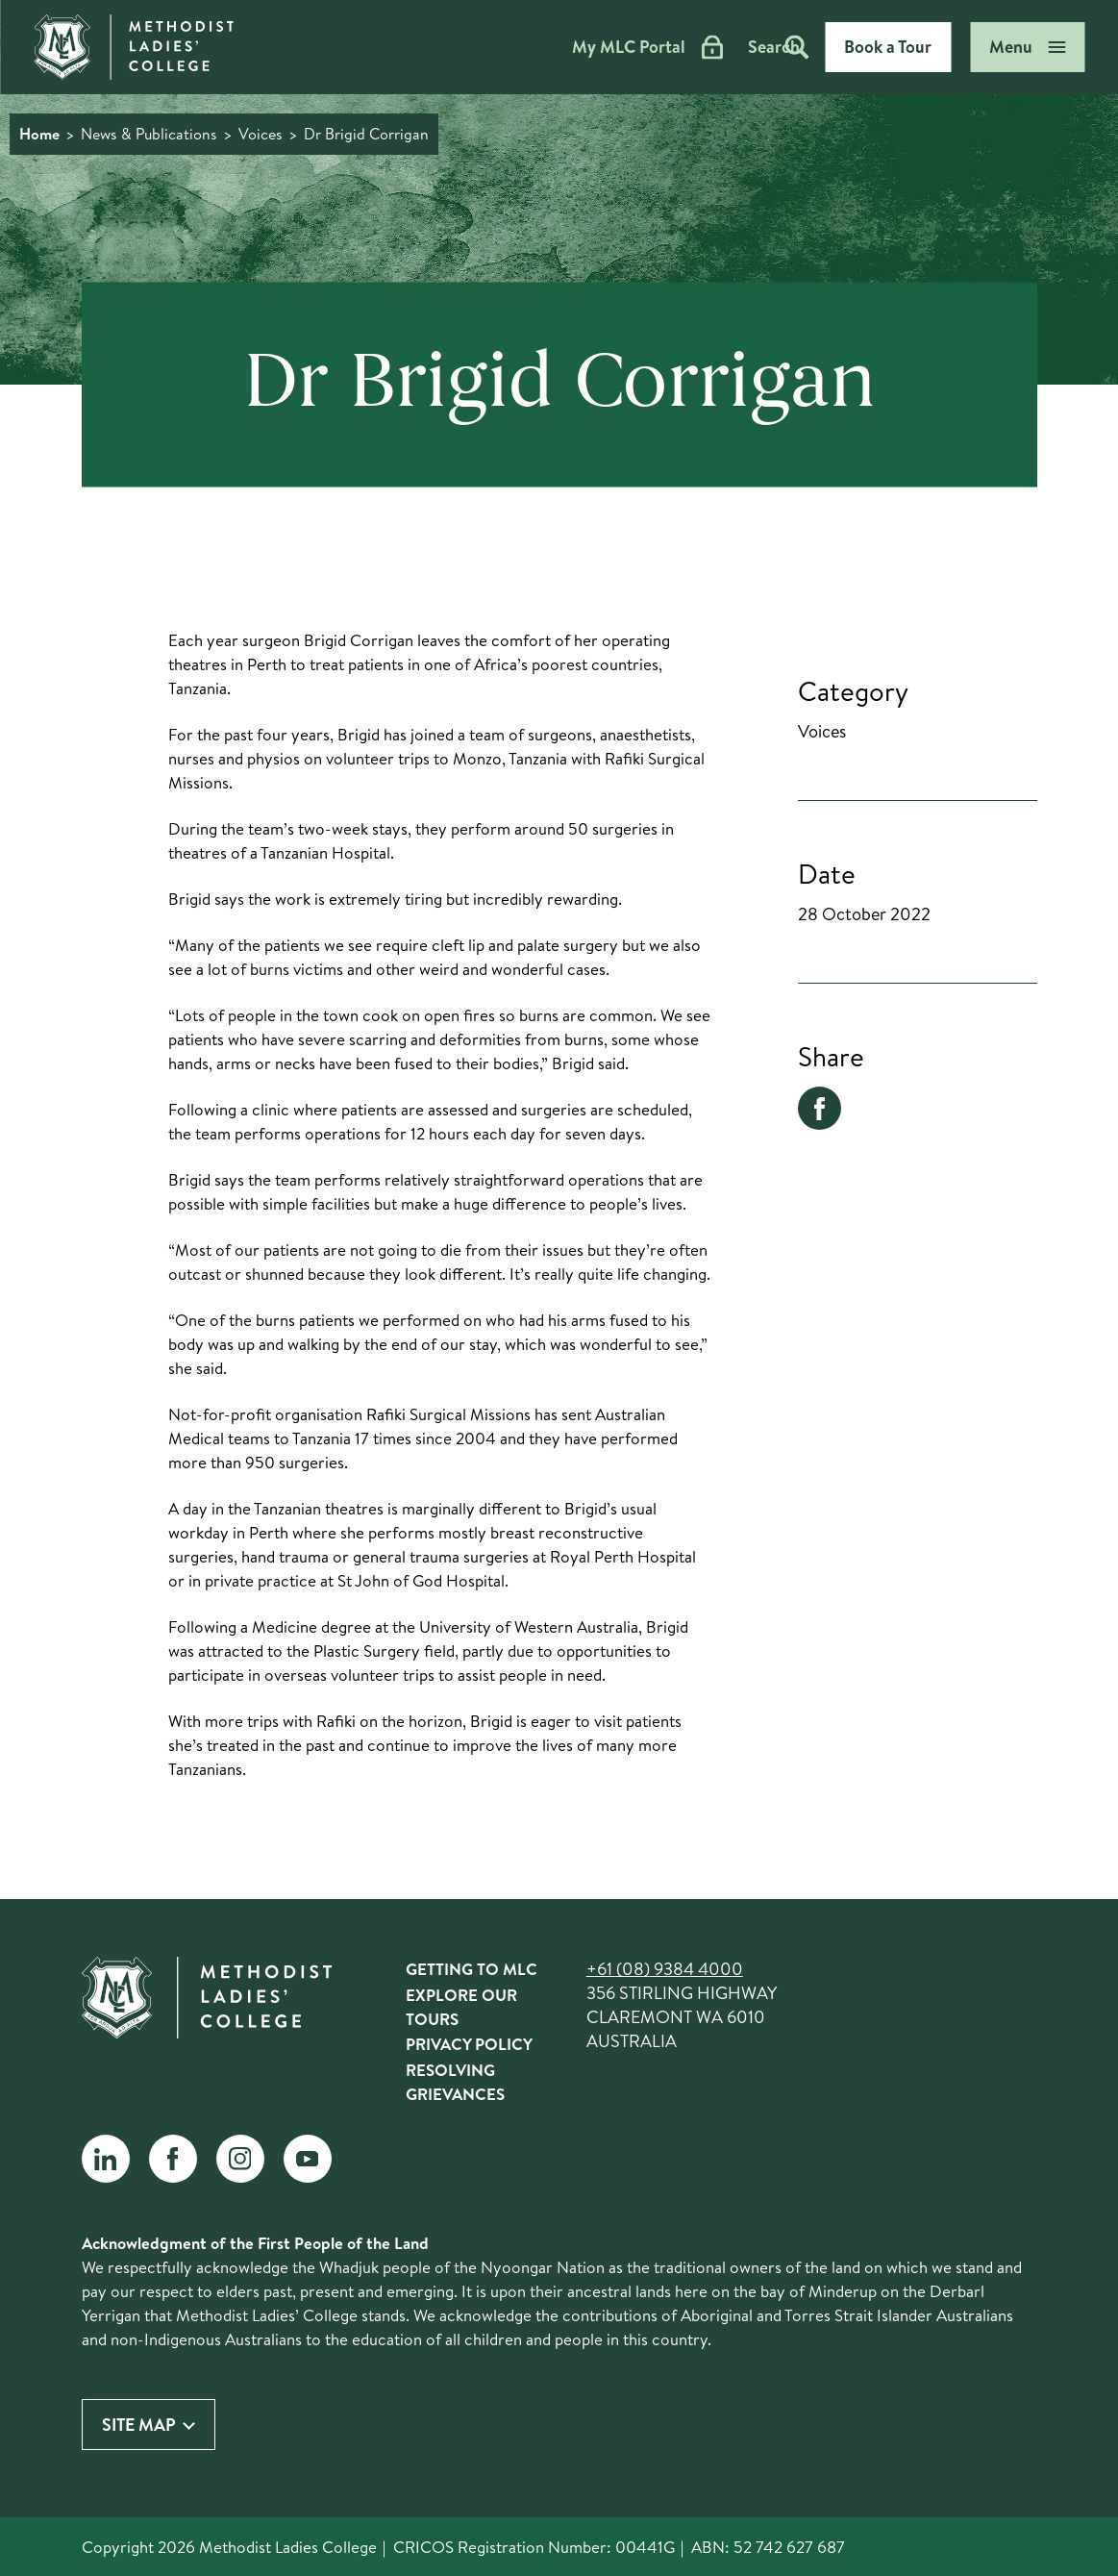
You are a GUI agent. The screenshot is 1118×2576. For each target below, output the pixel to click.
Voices (260, 133)
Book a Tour (888, 47)
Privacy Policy (469, 2044)
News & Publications (149, 133)
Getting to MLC (471, 1969)
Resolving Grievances (455, 2082)
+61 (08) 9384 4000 (664, 1969)
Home (39, 133)
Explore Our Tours (461, 2007)
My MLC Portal (582, 47)
